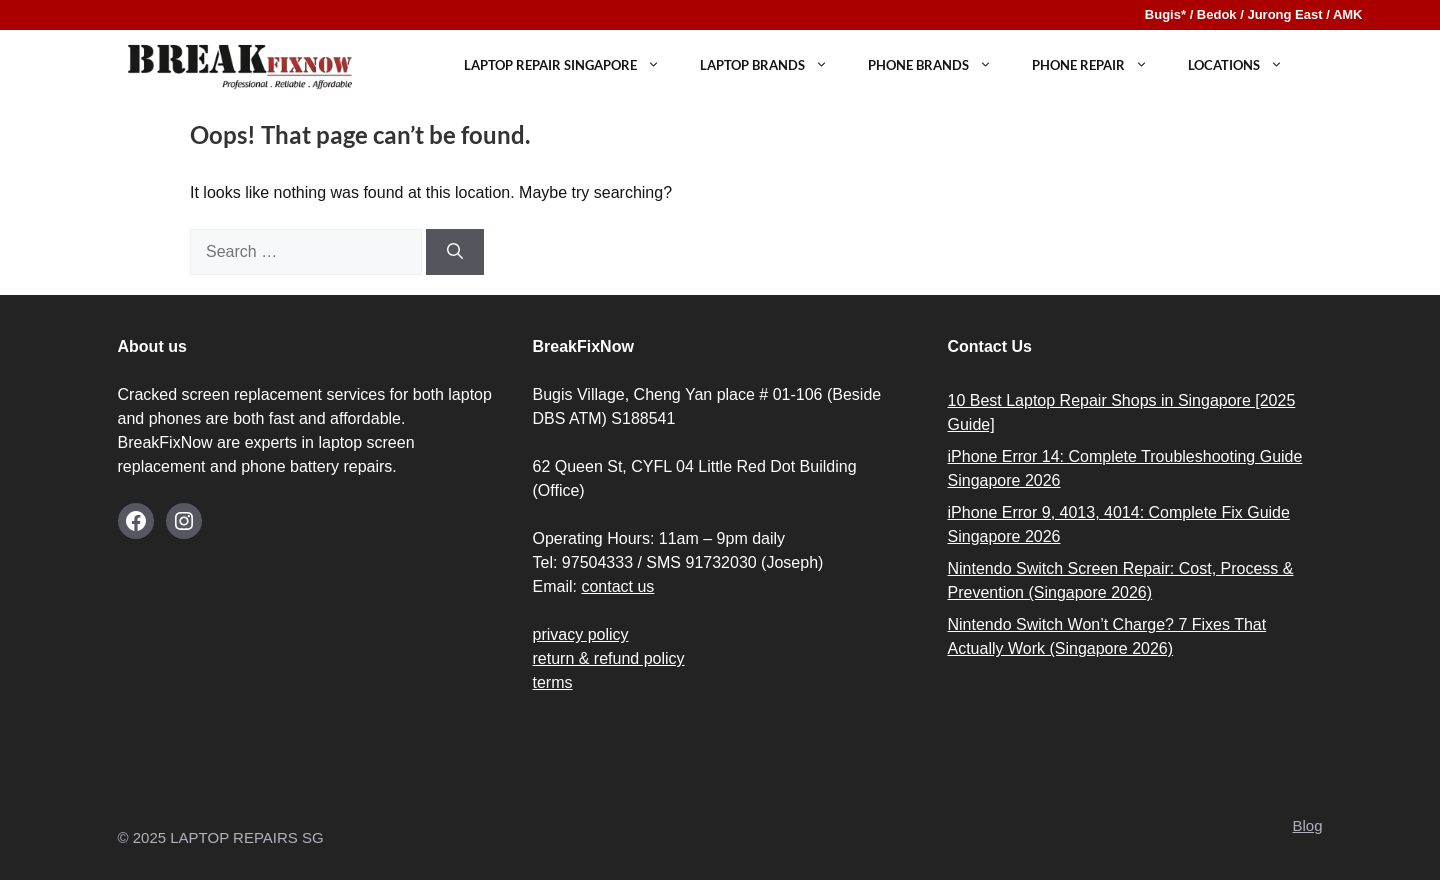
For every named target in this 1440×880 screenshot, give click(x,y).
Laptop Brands (774, 66)
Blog (1307, 825)
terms (553, 682)
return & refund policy (609, 658)
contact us (617, 586)
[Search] (455, 252)
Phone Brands (940, 66)
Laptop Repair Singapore (572, 66)
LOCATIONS (1245, 66)
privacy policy (581, 634)
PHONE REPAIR (1100, 66)
